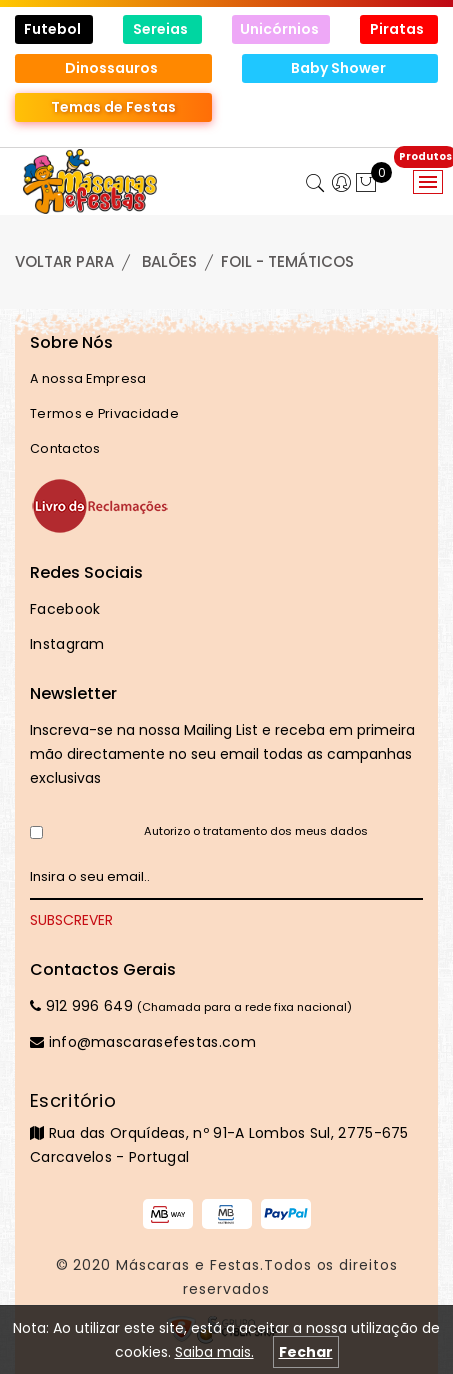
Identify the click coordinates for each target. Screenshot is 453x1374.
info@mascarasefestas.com (143, 1042)
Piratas (398, 29)
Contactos (65, 448)
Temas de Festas (113, 107)
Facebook (65, 609)
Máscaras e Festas (188, 1265)
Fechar (306, 1352)
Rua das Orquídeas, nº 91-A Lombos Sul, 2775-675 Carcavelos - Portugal (226, 1128)
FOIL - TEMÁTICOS (287, 261)
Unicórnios (281, 29)
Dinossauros (113, 68)
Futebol (54, 29)
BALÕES (169, 261)
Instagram (67, 644)
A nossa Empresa (88, 378)
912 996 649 (81, 1006)
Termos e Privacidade (104, 413)
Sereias (162, 29)
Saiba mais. (214, 1352)
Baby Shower (340, 68)
